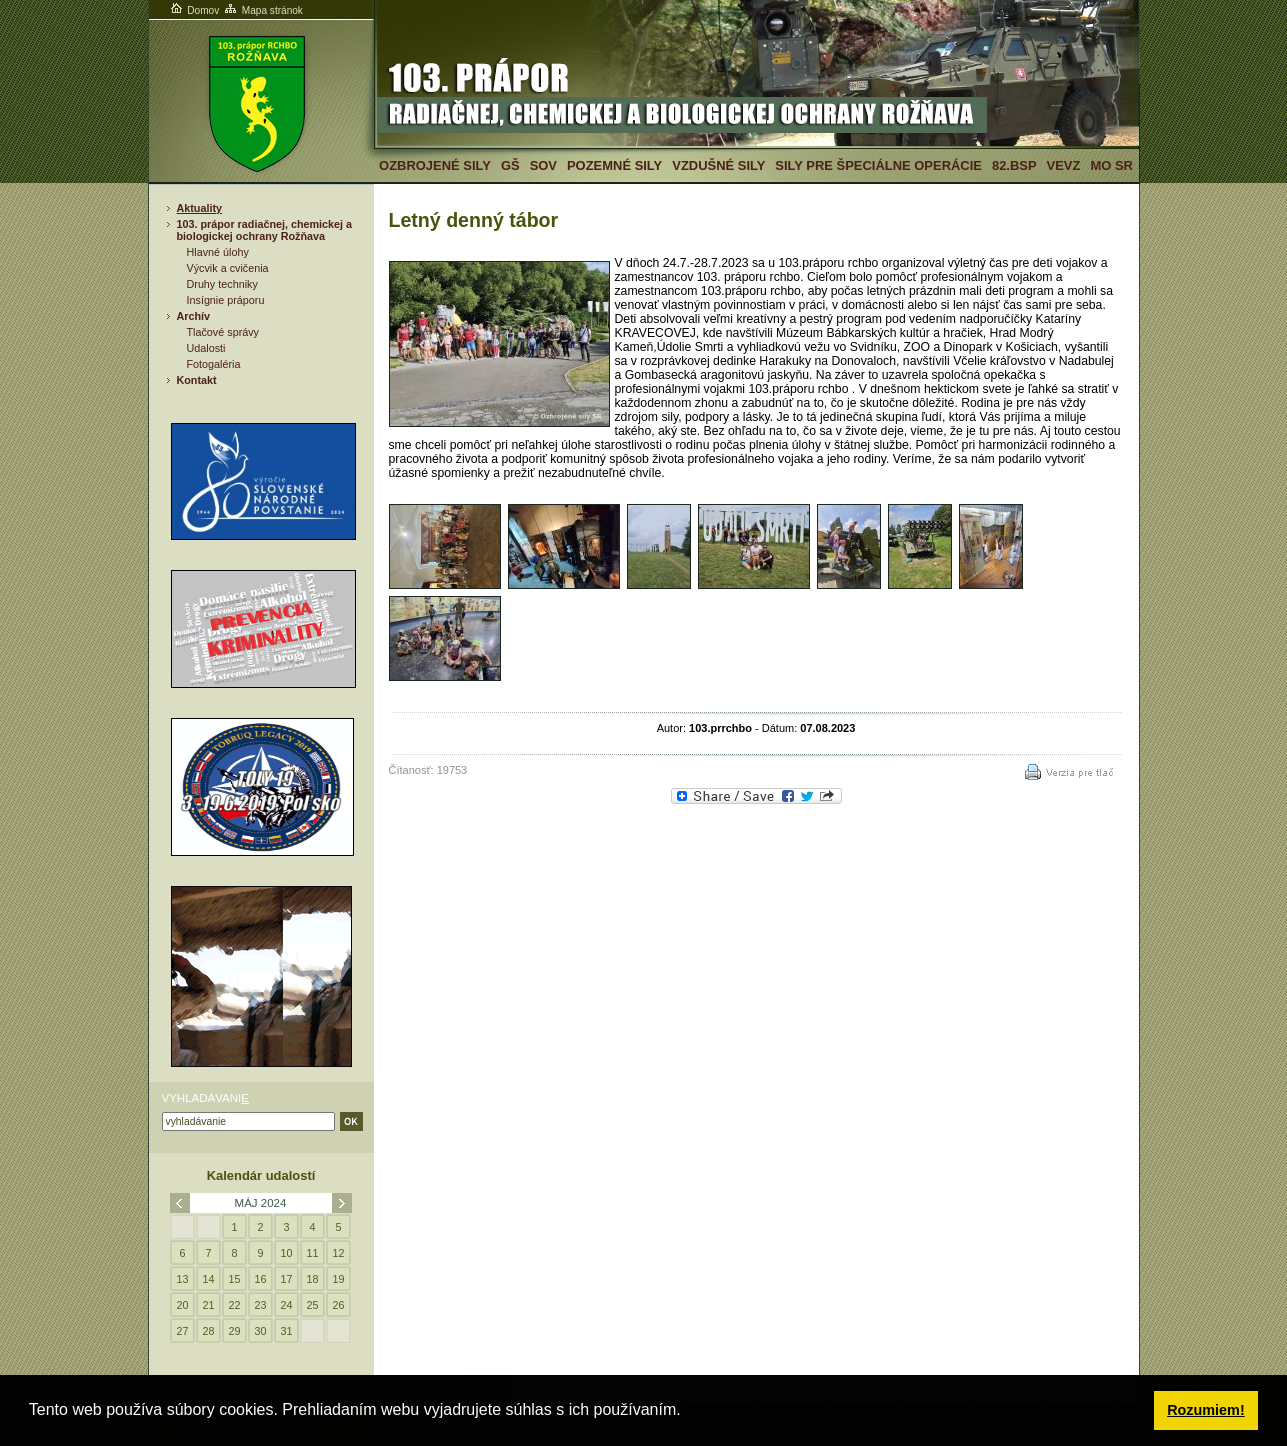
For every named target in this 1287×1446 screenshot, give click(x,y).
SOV (543, 165)
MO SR (1111, 165)
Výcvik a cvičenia (228, 268)
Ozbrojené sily (435, 165)
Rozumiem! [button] (1206, 1410)
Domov (194, 10)
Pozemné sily (614, 165)
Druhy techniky (222, 284)
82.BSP (1014, 165)
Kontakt (197, 380)
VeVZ (1064, 165)
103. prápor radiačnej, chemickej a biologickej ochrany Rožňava (265, 230)
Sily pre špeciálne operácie (878, 165)
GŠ (510, 165)
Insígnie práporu (226, 300)
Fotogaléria (214, 364)
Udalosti (206, 348)
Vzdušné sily (718, 165)
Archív (194, 316)
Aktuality (200, 208)
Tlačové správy (223, 332)
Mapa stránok (262, 10)
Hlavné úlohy (218, 252)
